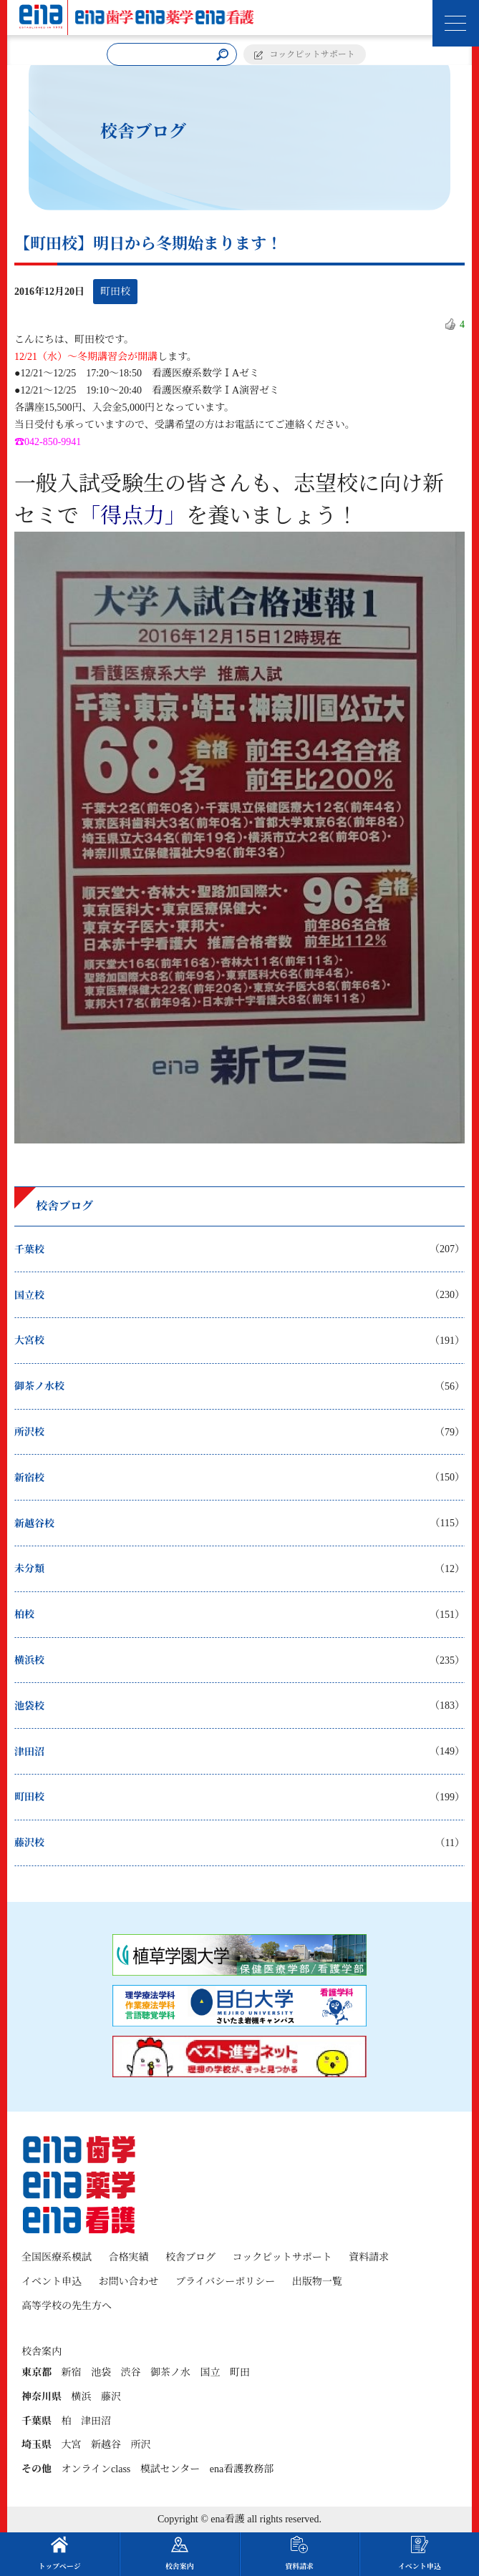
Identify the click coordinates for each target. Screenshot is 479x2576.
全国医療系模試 (56, 2257)
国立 (210, 2372)
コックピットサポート (312, 54)
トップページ (60, 2553)
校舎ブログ (190, 2257)
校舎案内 (179, 2553)
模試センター (170, 2469)
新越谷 (106, 2444)
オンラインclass (96, 2469)
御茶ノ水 (170, 2372)
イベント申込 (51, 2281)
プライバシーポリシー (225, 2281)
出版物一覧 (317, 2281)
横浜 (82, 2396)
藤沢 (111, 2396)
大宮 (72, 2444)
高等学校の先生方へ (66, 2306)
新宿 (72, 2372)
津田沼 (96, 2421)
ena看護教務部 (242, 2469)
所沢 (141, 2444)
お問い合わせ (129, 2281)
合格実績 (129, 2257)
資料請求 (369, 2257)
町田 (240, 2372)
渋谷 (131, 2372)
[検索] (222, 55)
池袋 (101, 2372)
